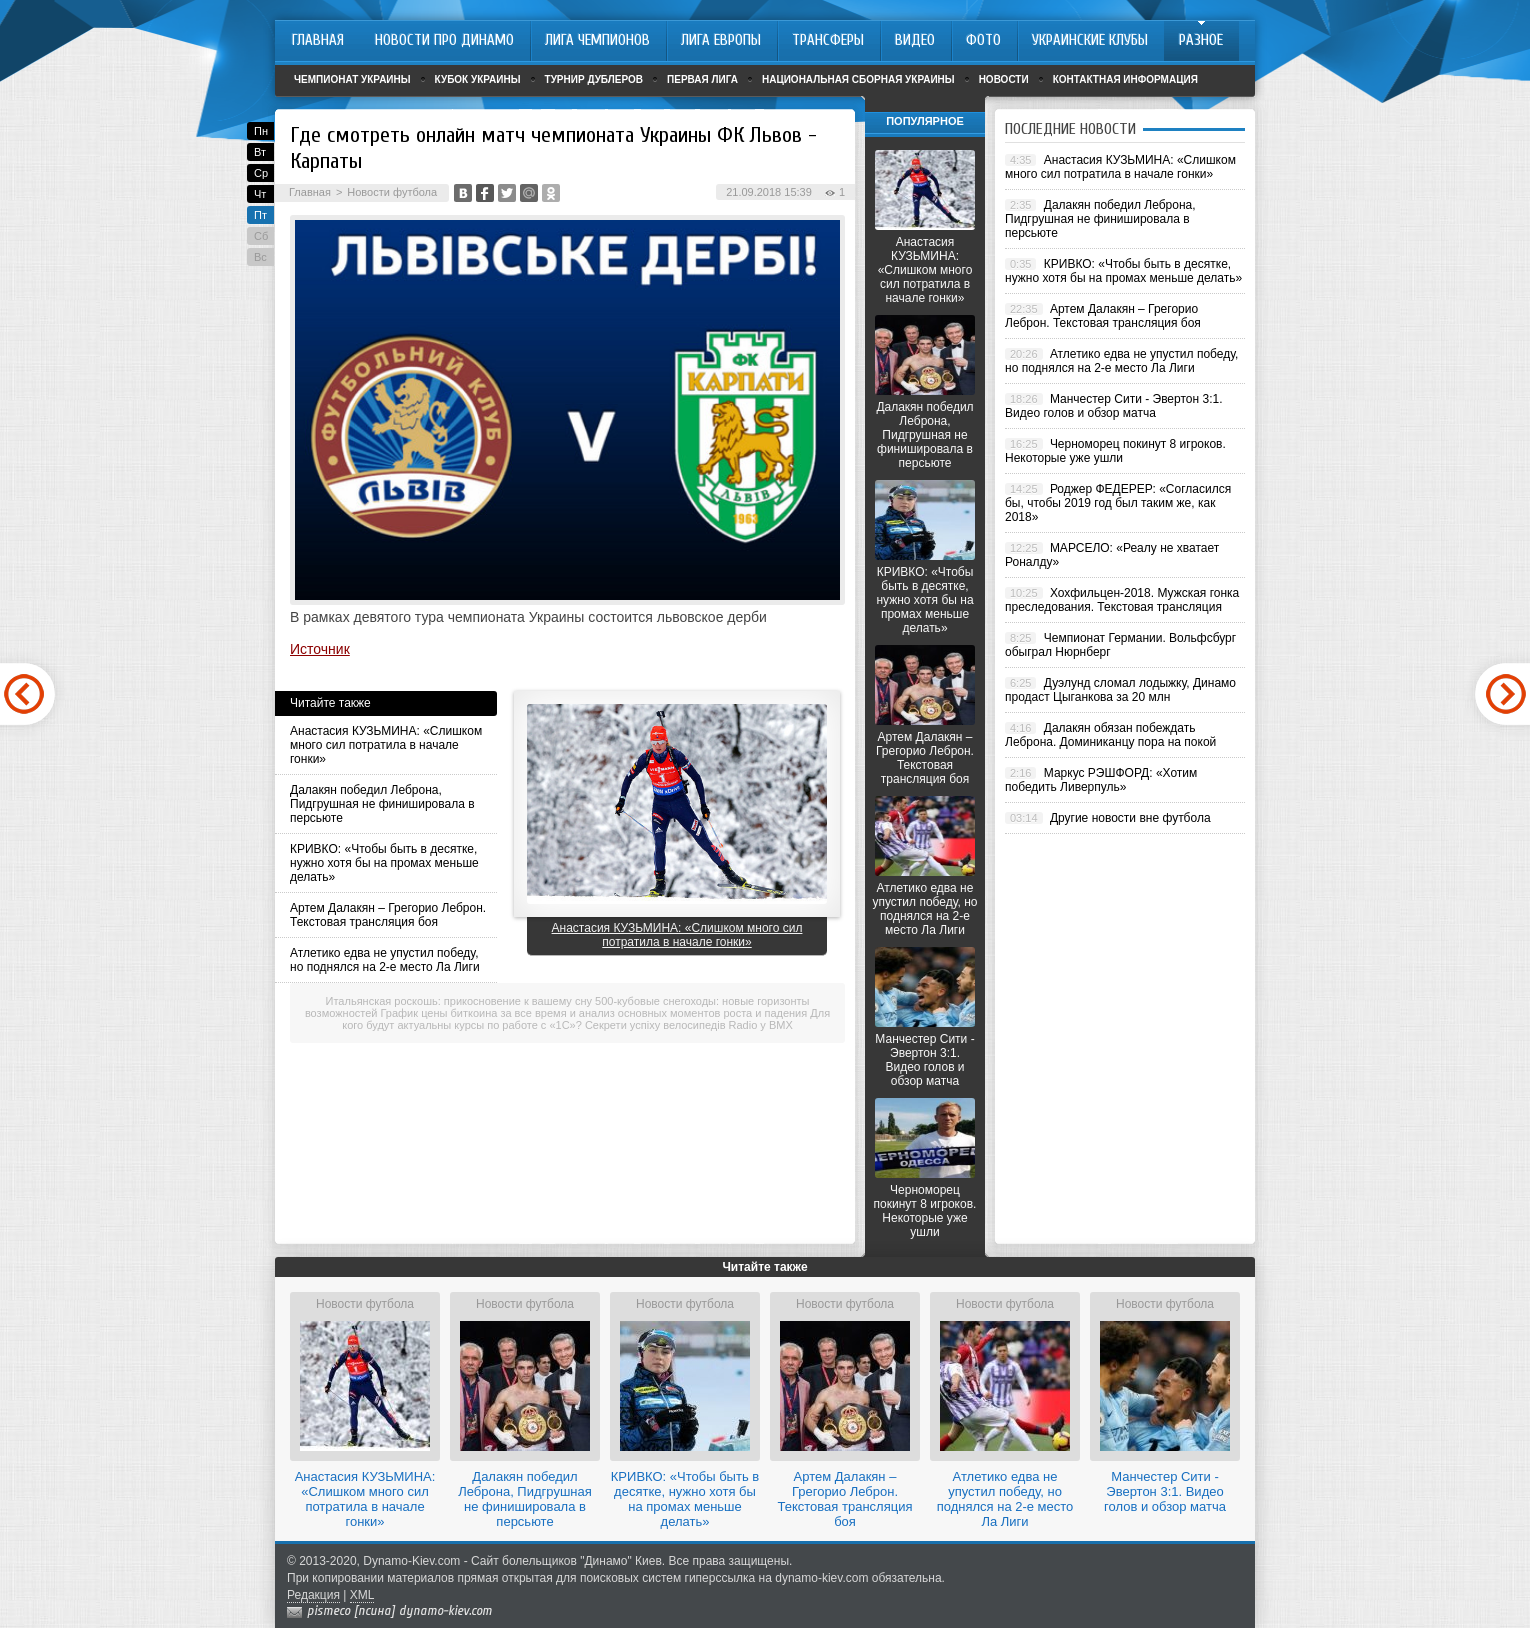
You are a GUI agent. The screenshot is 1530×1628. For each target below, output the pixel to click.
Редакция (313, 1595)
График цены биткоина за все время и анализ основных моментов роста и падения (594, 1013)
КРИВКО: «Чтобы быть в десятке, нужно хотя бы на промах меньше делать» (384, 863)
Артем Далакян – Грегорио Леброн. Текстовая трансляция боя (388, 915)
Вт (260, 152)
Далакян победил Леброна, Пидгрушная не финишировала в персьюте (382, 804)
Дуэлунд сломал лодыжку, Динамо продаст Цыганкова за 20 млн (1120, 690)
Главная (310, 192)
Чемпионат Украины (352, 79)
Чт (260, 194)
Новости (1004, 79)
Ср (261, 173)
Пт (260, 215)
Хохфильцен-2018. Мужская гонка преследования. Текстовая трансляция (1122, 600)
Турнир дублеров (594, 79)
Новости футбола (392, 192)
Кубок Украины (478, 79)
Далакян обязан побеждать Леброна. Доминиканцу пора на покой (1110, 735)
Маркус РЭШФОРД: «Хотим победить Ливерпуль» (1101, 780)
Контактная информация (1125, 79)
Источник (320, 649)
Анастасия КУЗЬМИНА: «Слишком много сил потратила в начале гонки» (386, 745)
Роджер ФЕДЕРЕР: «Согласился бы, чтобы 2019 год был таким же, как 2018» (1118, 503)
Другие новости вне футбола (1130, 818)
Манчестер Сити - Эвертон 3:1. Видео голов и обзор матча (924, 1060)
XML (362, 1595)
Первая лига (702, 79)
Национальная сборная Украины (858, 79)
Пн (261, 131)
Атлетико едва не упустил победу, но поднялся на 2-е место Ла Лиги (385, 960)
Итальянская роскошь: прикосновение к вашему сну (459, 1001)
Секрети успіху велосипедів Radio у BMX (689, 1025)
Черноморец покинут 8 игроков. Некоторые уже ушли (925, 1211)
